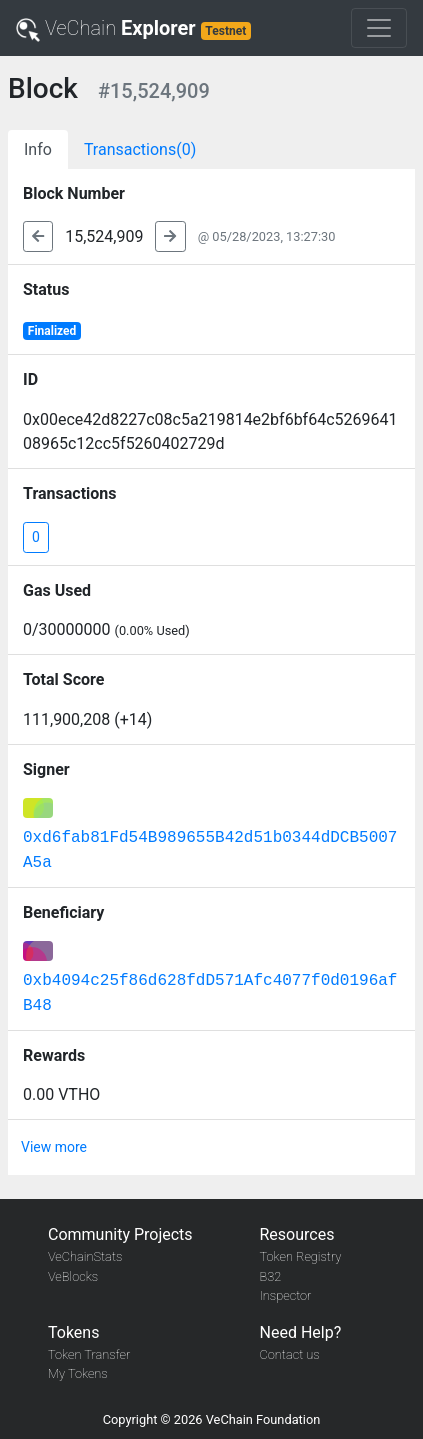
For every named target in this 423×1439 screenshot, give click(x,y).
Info (38, 149)
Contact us (290, 1354)
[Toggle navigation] (379, 28)
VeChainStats (85, 1256)
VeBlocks (73, 1276)
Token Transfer (89, 1354)
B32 (271, 1276)
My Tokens (78, 1373)
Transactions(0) (140, 149)
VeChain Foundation (263, 1419)
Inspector (286, 1295)
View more (54, 1147)
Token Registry (301, 1256)
